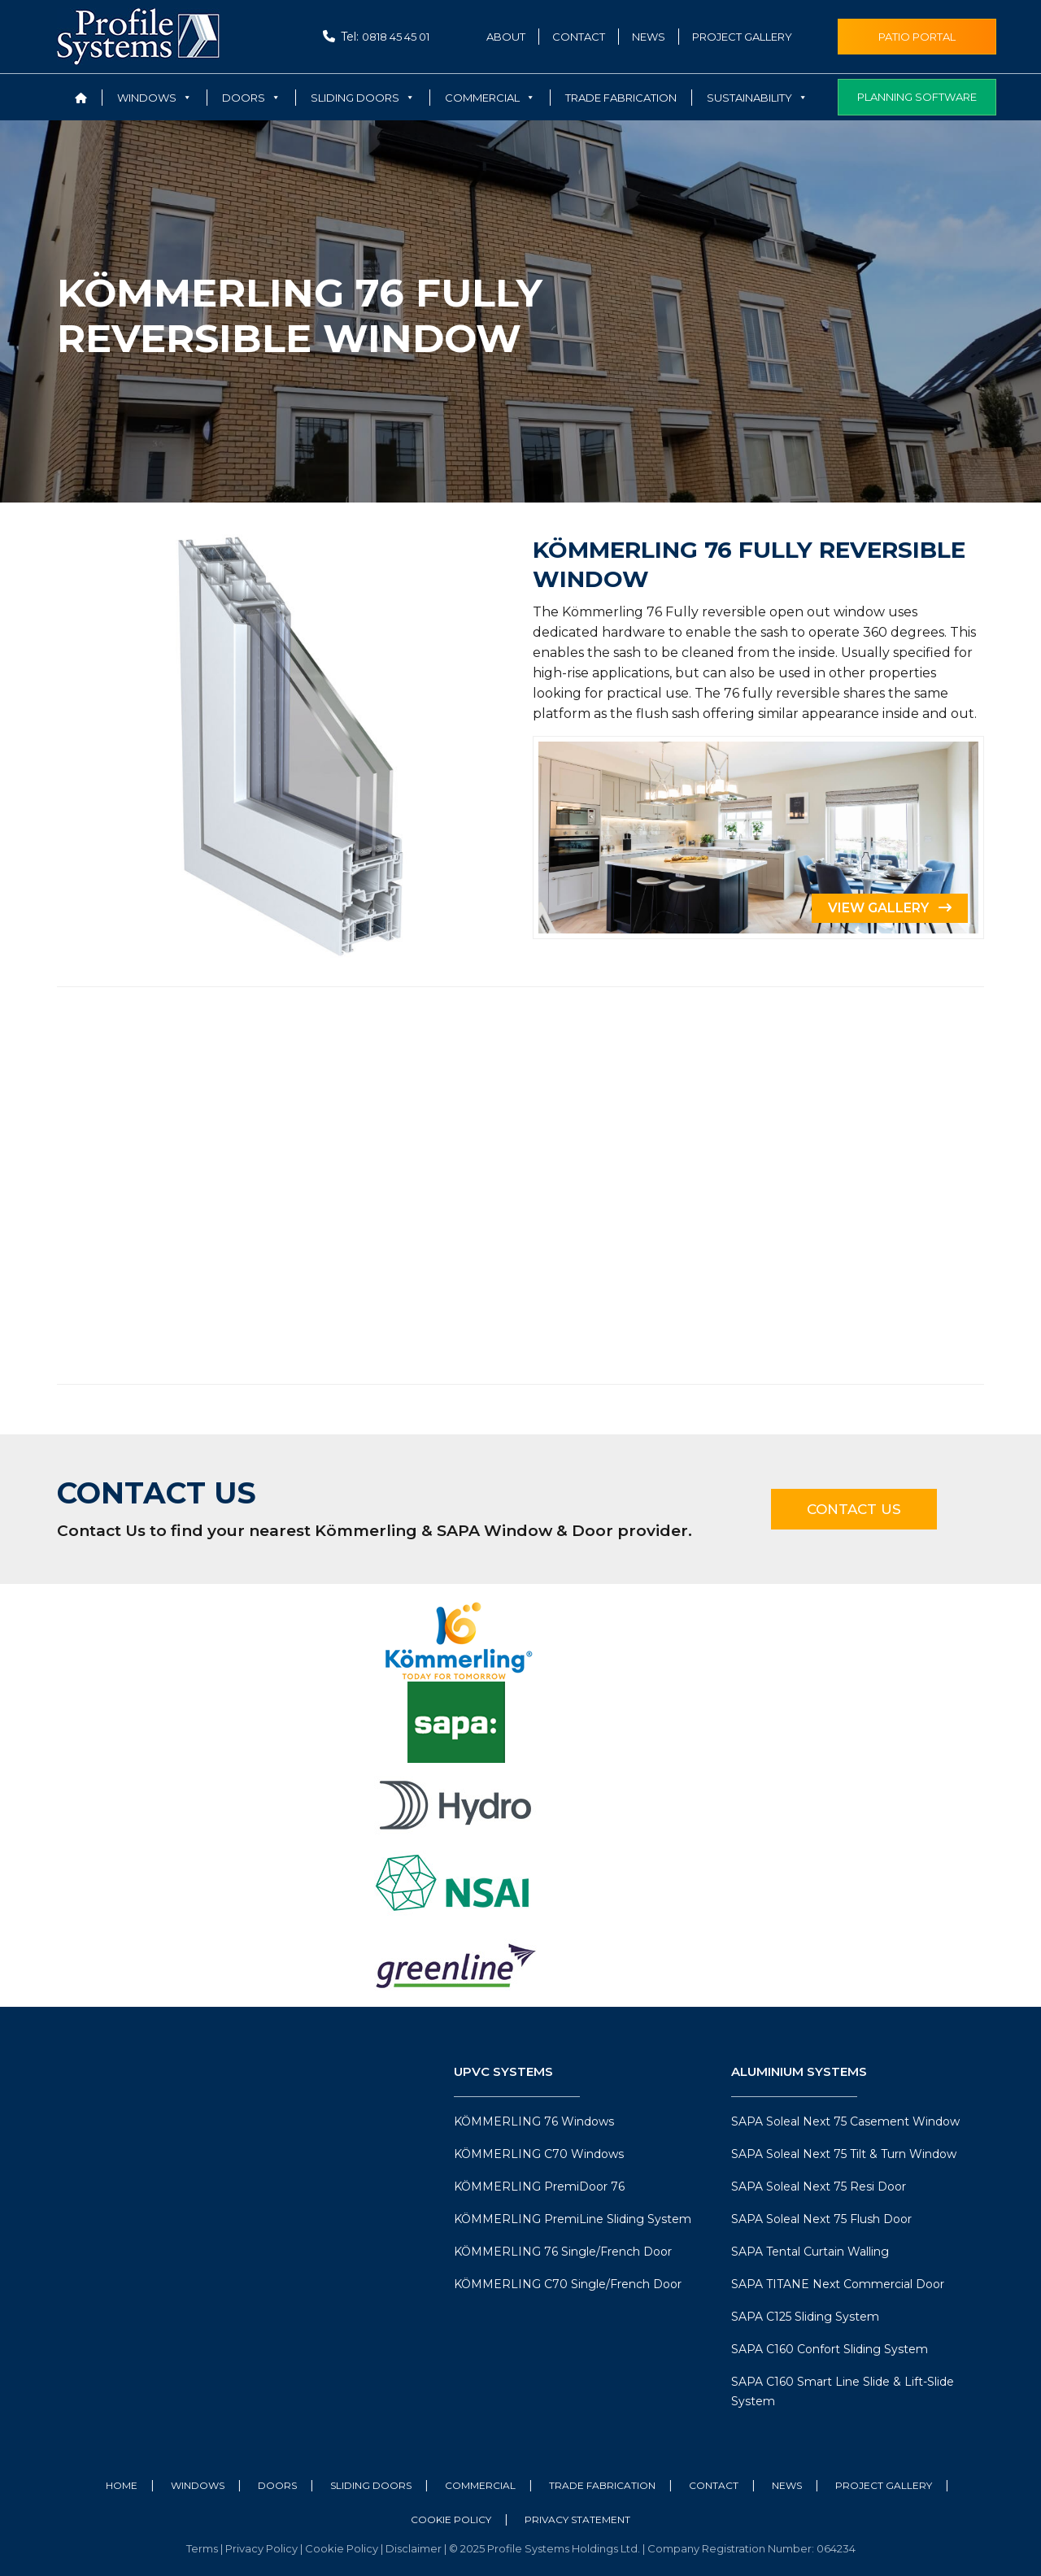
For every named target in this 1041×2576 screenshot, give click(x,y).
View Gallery (890, 908)
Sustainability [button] (757, 97)
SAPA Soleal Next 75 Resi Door (818, 2186)
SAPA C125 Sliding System (805, 2316)
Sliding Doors (371, 2485)
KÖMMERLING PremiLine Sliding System (572, 2219)
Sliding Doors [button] (363, 97)
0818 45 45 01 (395, 36)
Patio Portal (917, 36)
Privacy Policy (262, 2548)
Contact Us (854, 1509)
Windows (197, 2485)
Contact (578, 36)
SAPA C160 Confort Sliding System (829, 2349)
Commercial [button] (490, 97)
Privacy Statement (577, 2519)
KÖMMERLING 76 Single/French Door (563, 2251)
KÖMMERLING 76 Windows (534, 2121)
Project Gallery (742, 36)
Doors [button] (251, 97)
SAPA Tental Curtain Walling (810, 2251)
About (505, 36)
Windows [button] (154, 97)
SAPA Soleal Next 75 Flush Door (821, 2219)
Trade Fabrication (621, 97)
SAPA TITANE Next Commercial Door (837, 2284)
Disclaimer (414, 2548)
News (648, 36)
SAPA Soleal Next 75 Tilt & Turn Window (843, 2154)
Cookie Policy (451, 2519)
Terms (203, 2548)
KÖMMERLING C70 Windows (539, 2154)
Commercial (480, 2485)
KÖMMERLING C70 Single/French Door (568, 2284)
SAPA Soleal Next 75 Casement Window (845, 2121)
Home (121, 2485)
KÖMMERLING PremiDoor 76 (539, 2186)
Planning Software (917, 96)
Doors (277, 2485)
